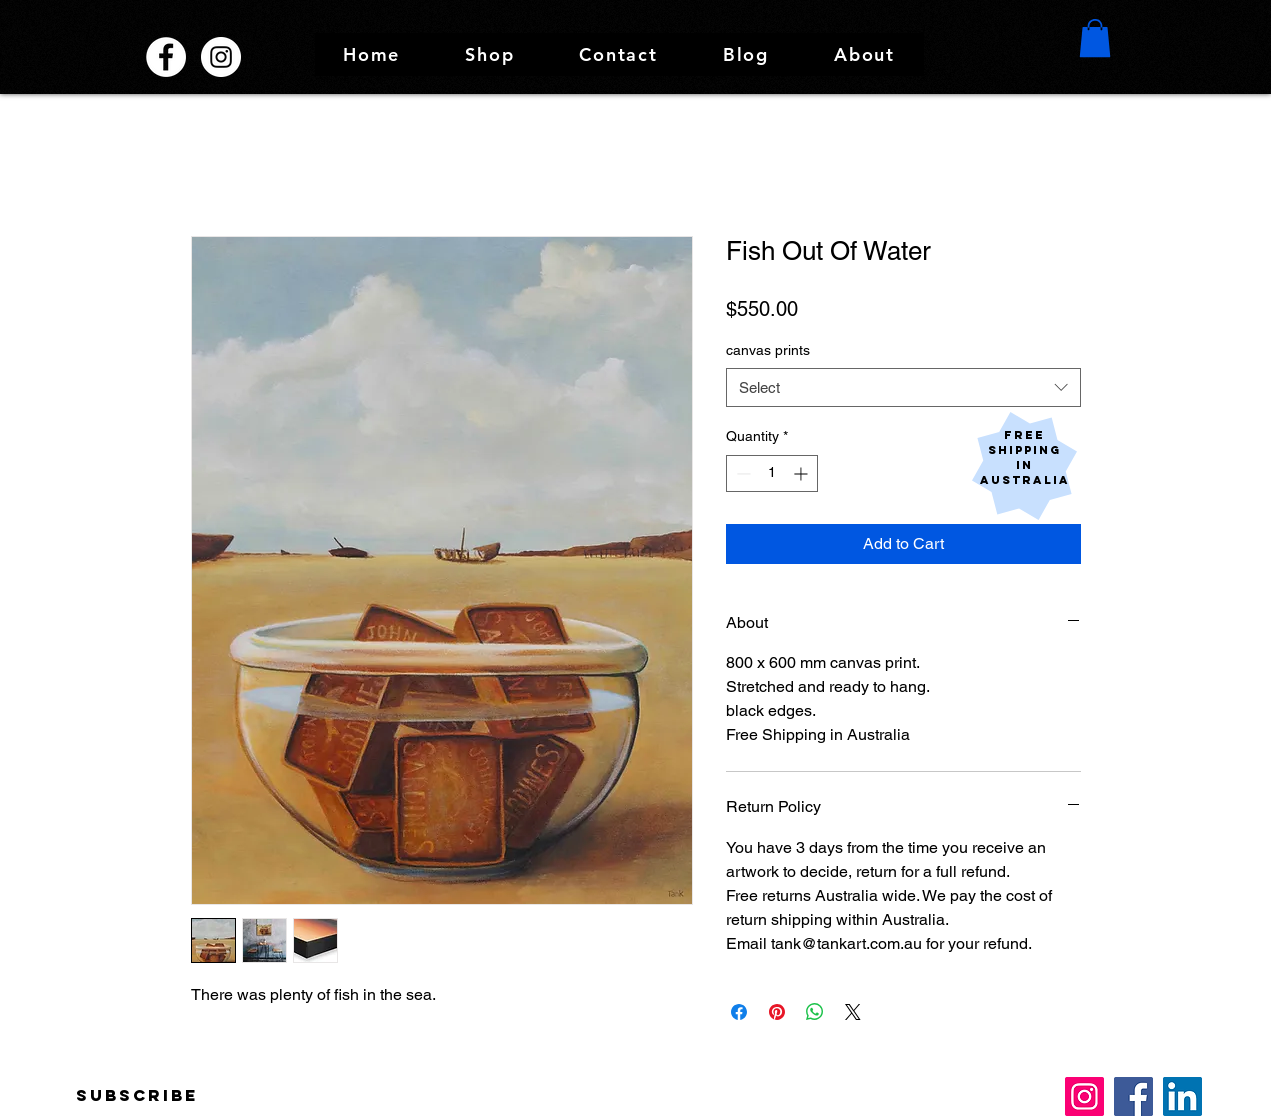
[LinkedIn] (1182, 1096)
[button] (490, 54)
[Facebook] (1133, 1096)
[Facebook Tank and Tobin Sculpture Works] (166, 57)
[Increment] (802, 473)
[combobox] (903, 387)
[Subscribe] (137, 1096)
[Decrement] (741, 473)
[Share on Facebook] (739, 1012)
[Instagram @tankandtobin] (221, 57)
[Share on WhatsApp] (815, 1012)
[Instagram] (1084, 1096)
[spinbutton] (772, 473)
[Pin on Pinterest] (777, 1012)
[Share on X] (853, 1012)
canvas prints (768, 350)
